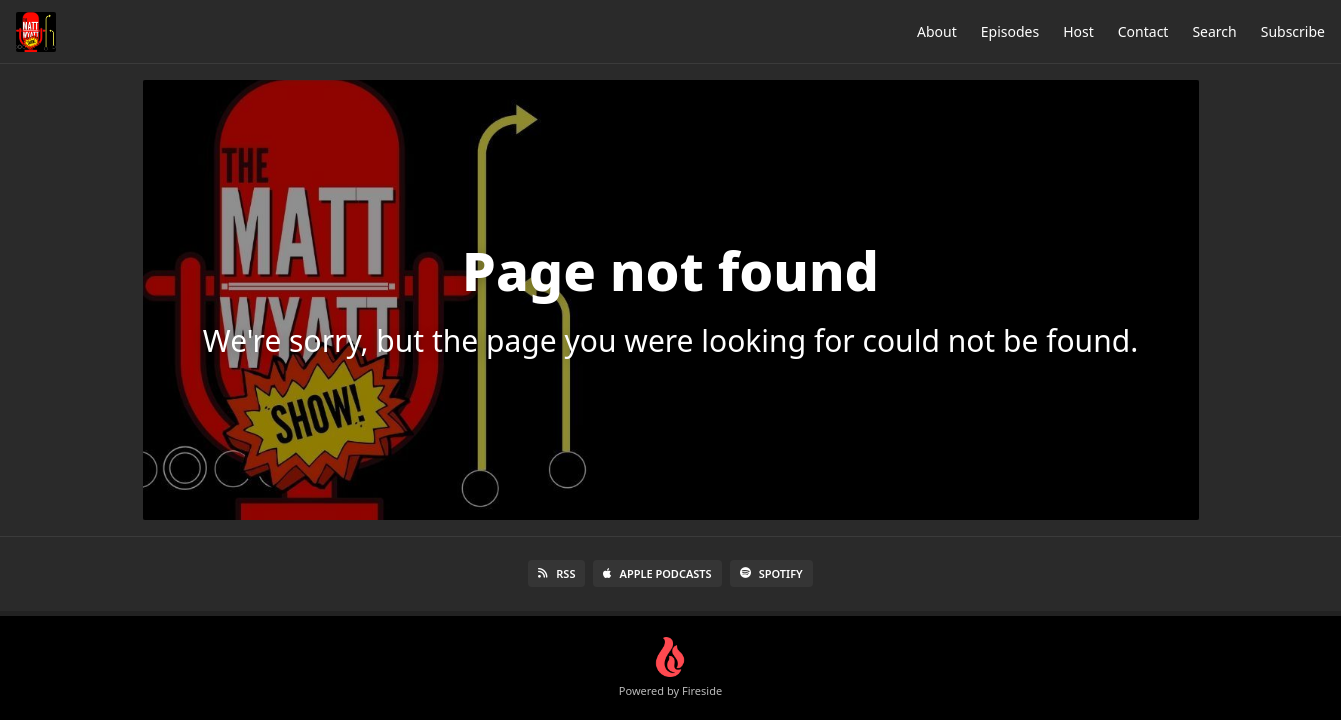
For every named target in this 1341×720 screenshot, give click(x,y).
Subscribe (1293, 31)
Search (1214, 31)
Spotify (771, 573)
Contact (1143, 31)
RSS (556, 573)
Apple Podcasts (657, 573)
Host (1078, 31)
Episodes (1010, 31)
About (937, 31)
